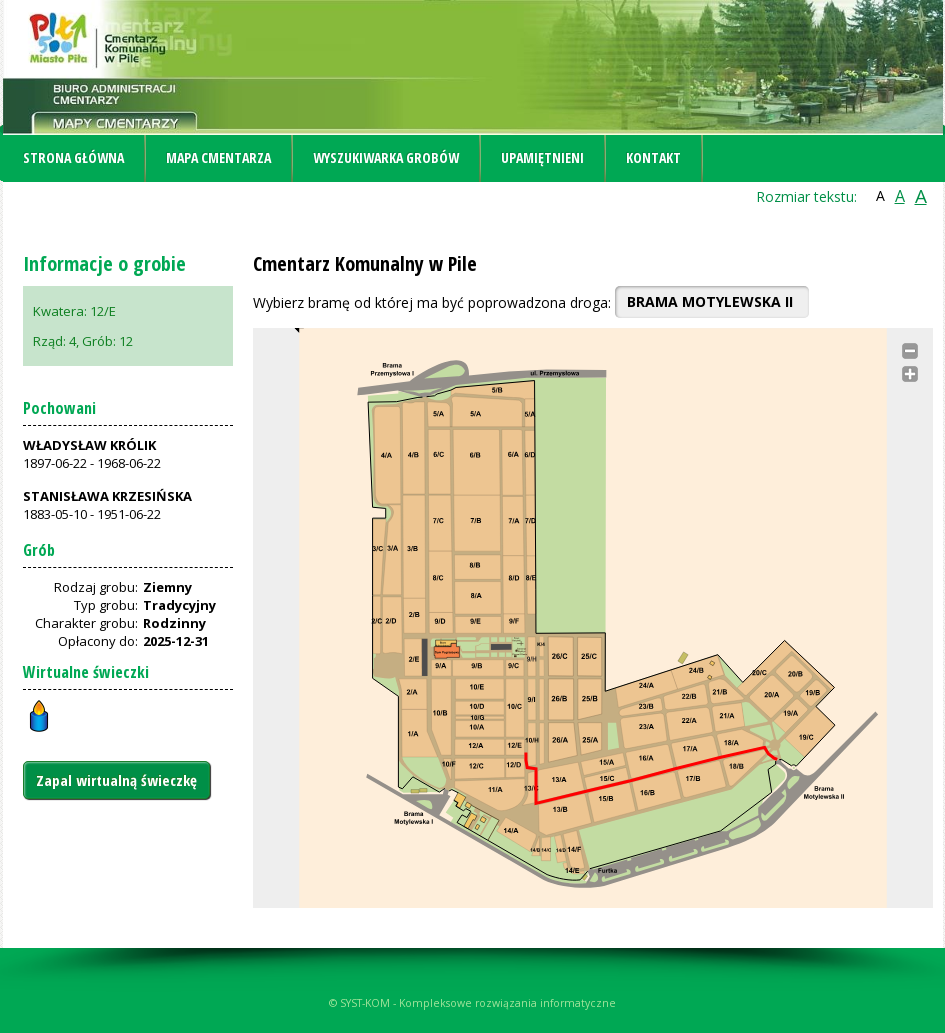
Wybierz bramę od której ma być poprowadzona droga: (432, 302)
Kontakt (653, 157)
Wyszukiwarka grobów (386, 157)
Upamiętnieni (542, 157)
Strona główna (73, 157)
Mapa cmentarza (218, 157)
